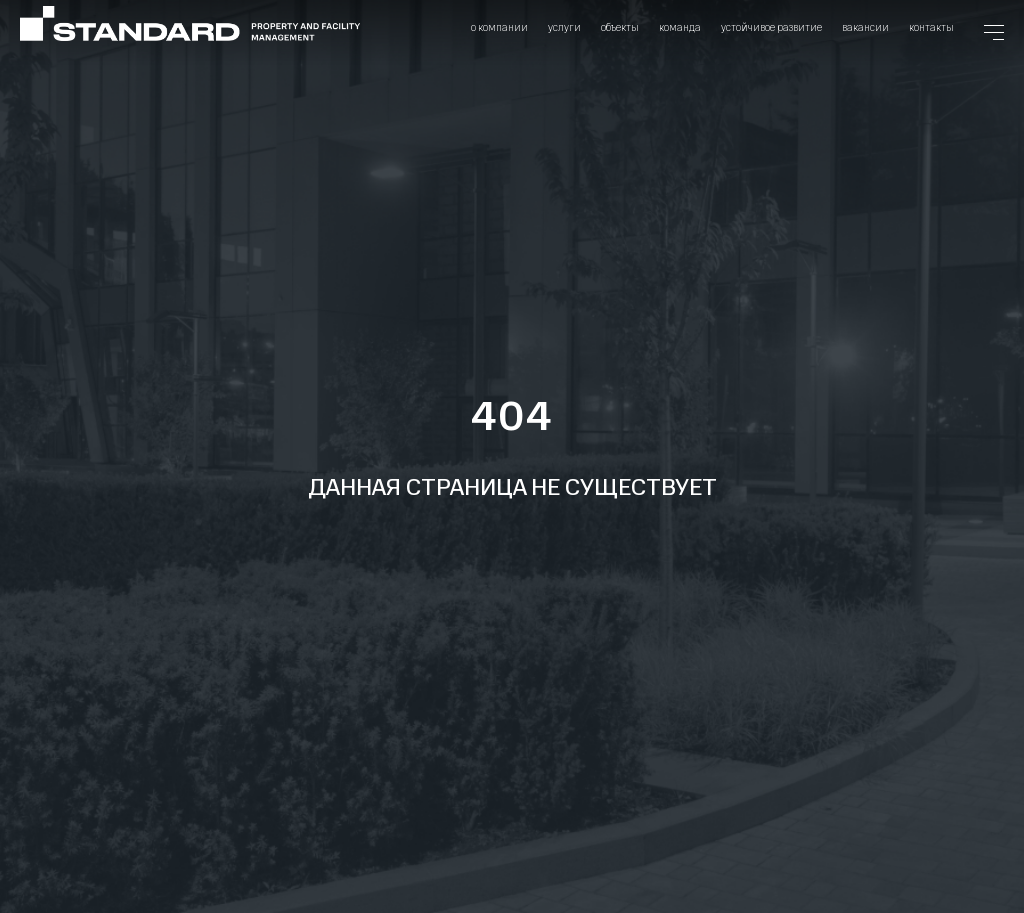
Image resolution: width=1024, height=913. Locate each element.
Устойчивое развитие (771, 27)
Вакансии (865, 27)
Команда (680, 27)
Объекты (620, 27)
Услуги (564, 27)
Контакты (931, 27)
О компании (499, 27)
